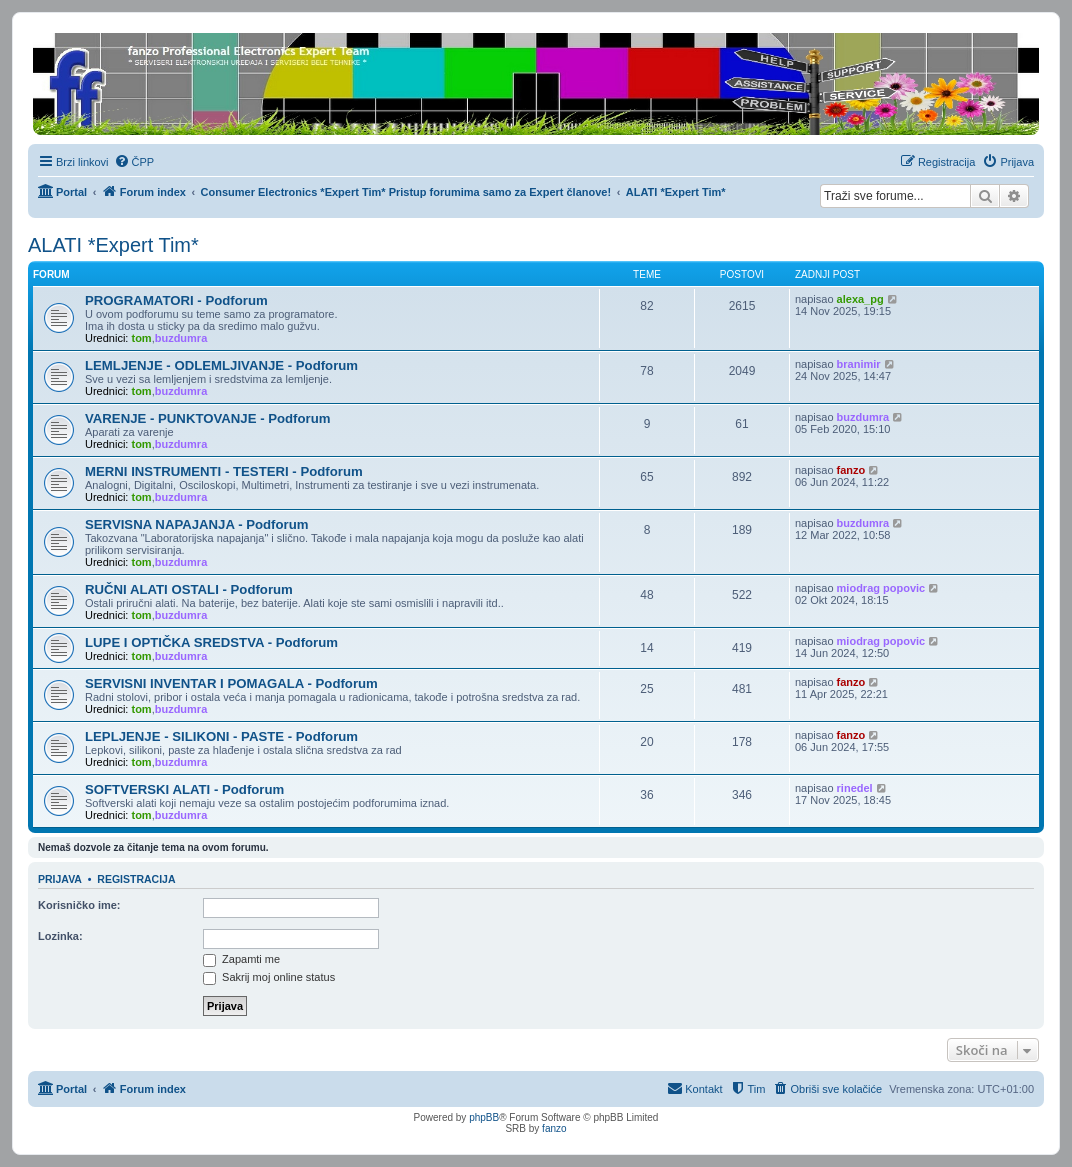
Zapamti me (241, 959)
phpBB (484, 1117)
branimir (859, 364)
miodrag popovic (881, 588)
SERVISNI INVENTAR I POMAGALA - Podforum (231, 683)
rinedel (855, 788)
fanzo (851, 470)
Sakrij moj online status (269, 977)
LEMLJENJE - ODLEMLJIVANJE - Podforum (221, 365)
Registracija (136, 879)
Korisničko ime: (79, 905)
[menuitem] (134, 162)
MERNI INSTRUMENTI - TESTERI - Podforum (224, 471)
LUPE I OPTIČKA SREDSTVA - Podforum (211, 642)
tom (141, 338)
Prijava (60, 879)
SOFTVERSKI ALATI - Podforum (184, 789)
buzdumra (181, 338)
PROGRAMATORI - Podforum (176, 300)
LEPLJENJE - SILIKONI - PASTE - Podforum (221, 736)
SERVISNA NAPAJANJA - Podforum (196, 524)
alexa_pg (860, 299)
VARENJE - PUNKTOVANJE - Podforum (207, 418)
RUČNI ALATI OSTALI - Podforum (189, 589)
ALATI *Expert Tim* (113, 245)
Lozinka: (60, 936)
